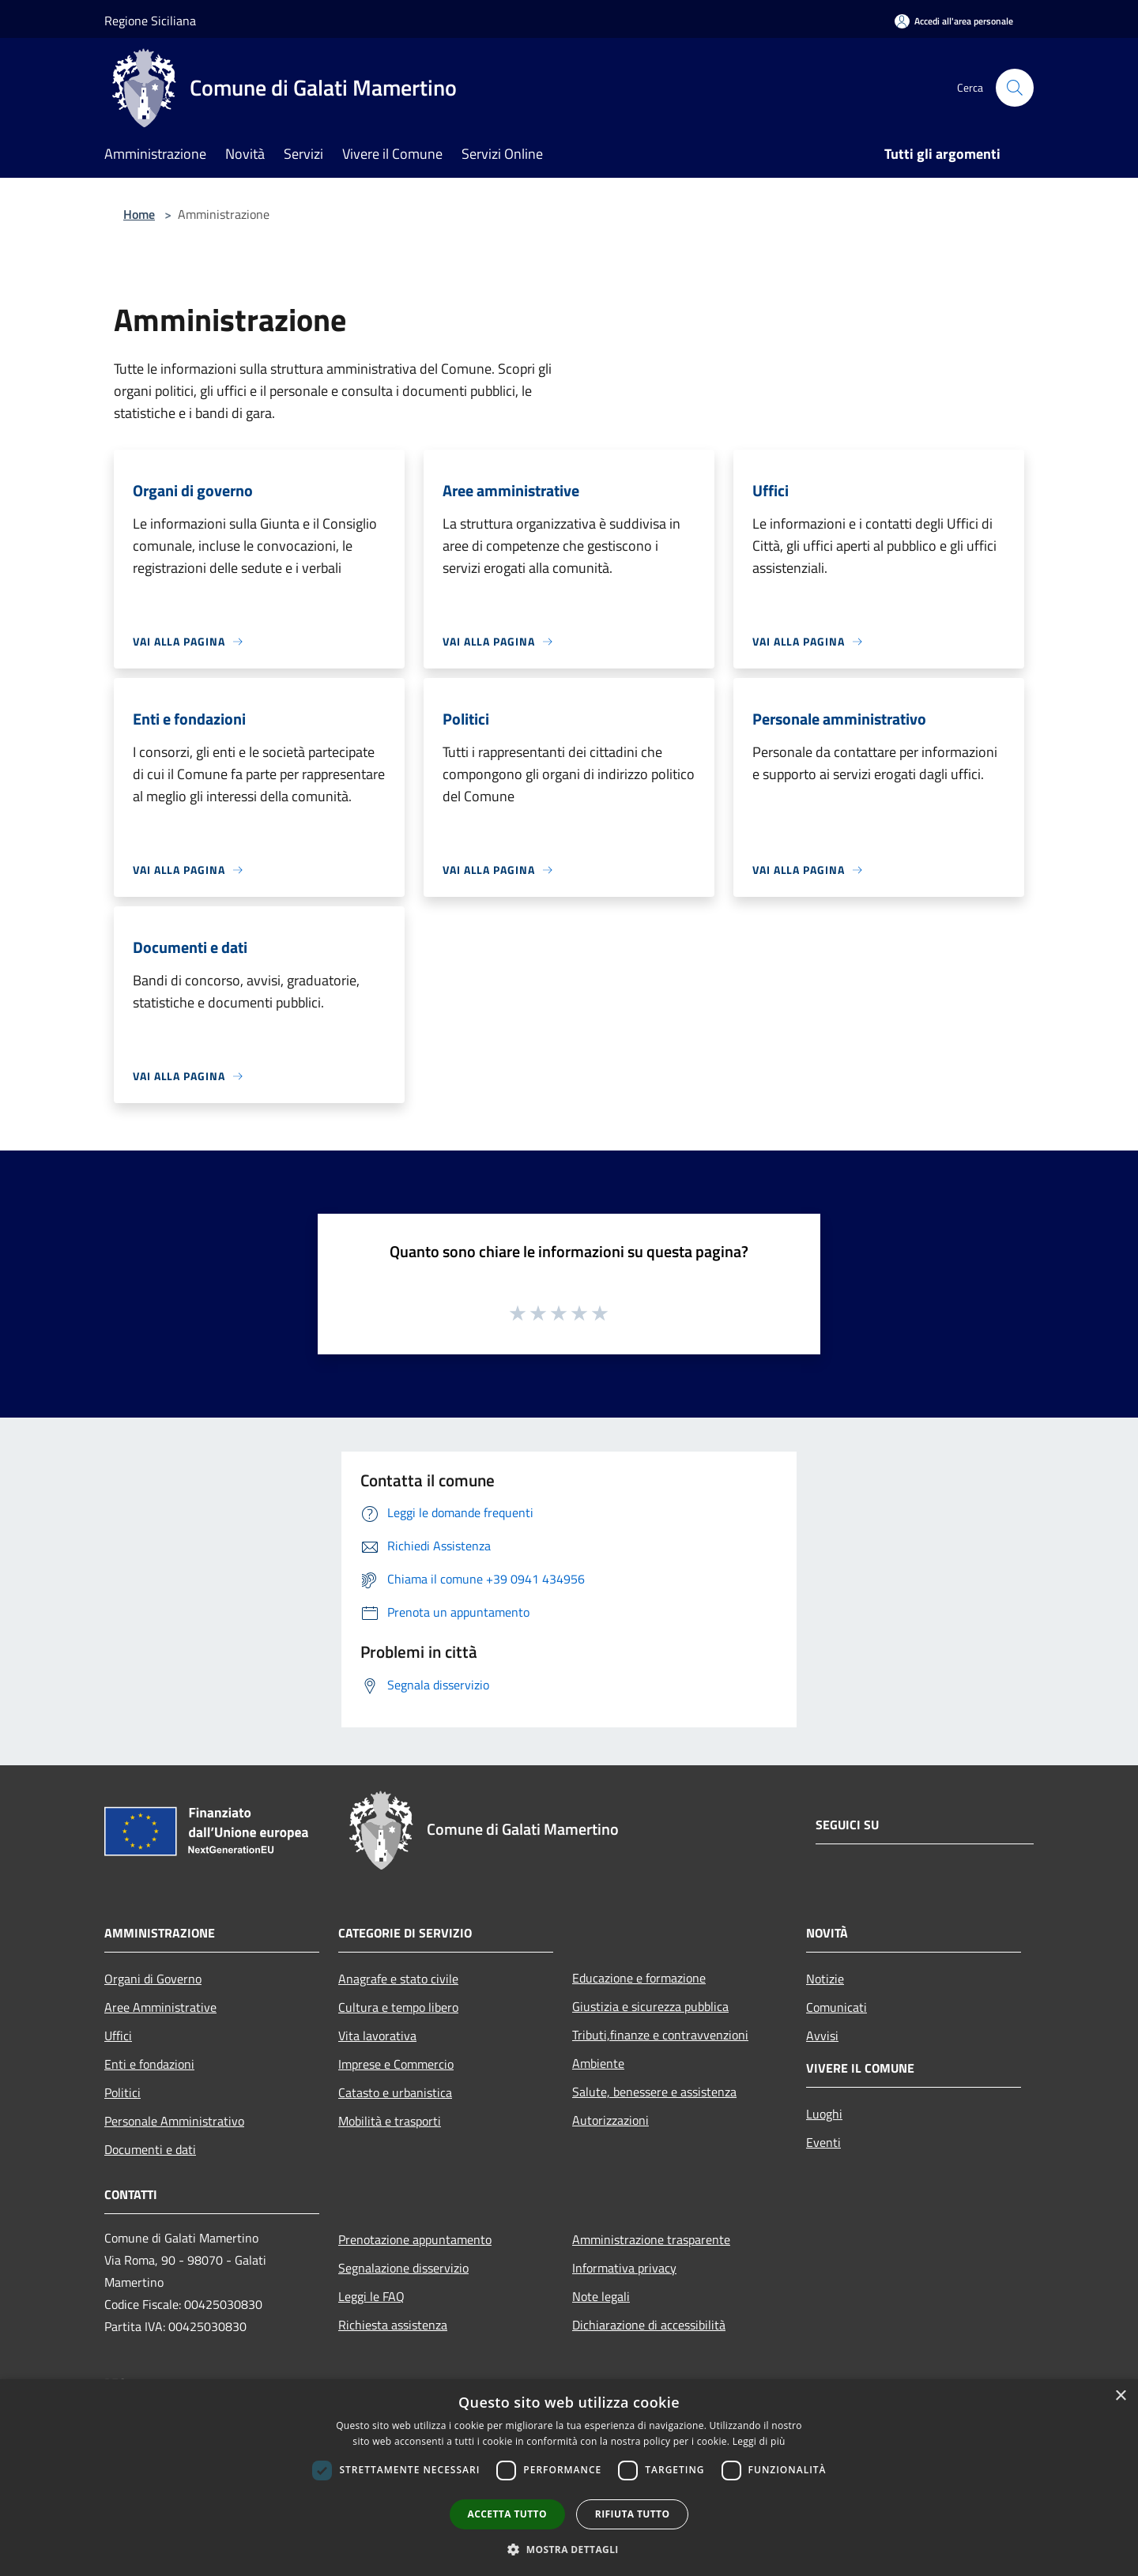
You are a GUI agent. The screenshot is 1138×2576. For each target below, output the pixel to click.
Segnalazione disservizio (403, 2267)
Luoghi (824, 2113)
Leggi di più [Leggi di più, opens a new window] (759, 2441)
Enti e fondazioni (149, 2063)
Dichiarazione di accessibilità (648, 2324)
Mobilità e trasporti (389, 2120)
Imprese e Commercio (396, 2063)
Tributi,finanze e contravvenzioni (660, 2034)
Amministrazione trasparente (651, 2239)
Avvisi (822, 2035)
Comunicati (836, 2007)
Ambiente (598, 2063)
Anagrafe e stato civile (398, 1978)
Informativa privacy (624, 2267)
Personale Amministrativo (174, 2120)
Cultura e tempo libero (398, 2007)
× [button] (1120, 2396)
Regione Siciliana (150, 20)
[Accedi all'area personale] (954, 21)
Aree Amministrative (160, 2007)
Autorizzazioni (610, 2120)
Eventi (823, 2142)
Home (139, 214)
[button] (569, 2549)
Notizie (825, 1978)
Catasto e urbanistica (395, 2092)
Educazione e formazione (639, 1977)
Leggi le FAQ (371, 2296)
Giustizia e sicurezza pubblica (650, 2006)
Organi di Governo (153, 1978)
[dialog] (569, 2477)
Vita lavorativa (377, 2035)
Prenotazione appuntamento (415, 2239)
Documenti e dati (150, 2149)
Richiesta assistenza (392, 2324)
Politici (122, 2092)
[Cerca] (1015, 88)
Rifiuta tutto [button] (632, 2514)
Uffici (118, 2035)
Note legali (601, 2296)
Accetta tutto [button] (507, 2514)
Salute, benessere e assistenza (654, 2091)
